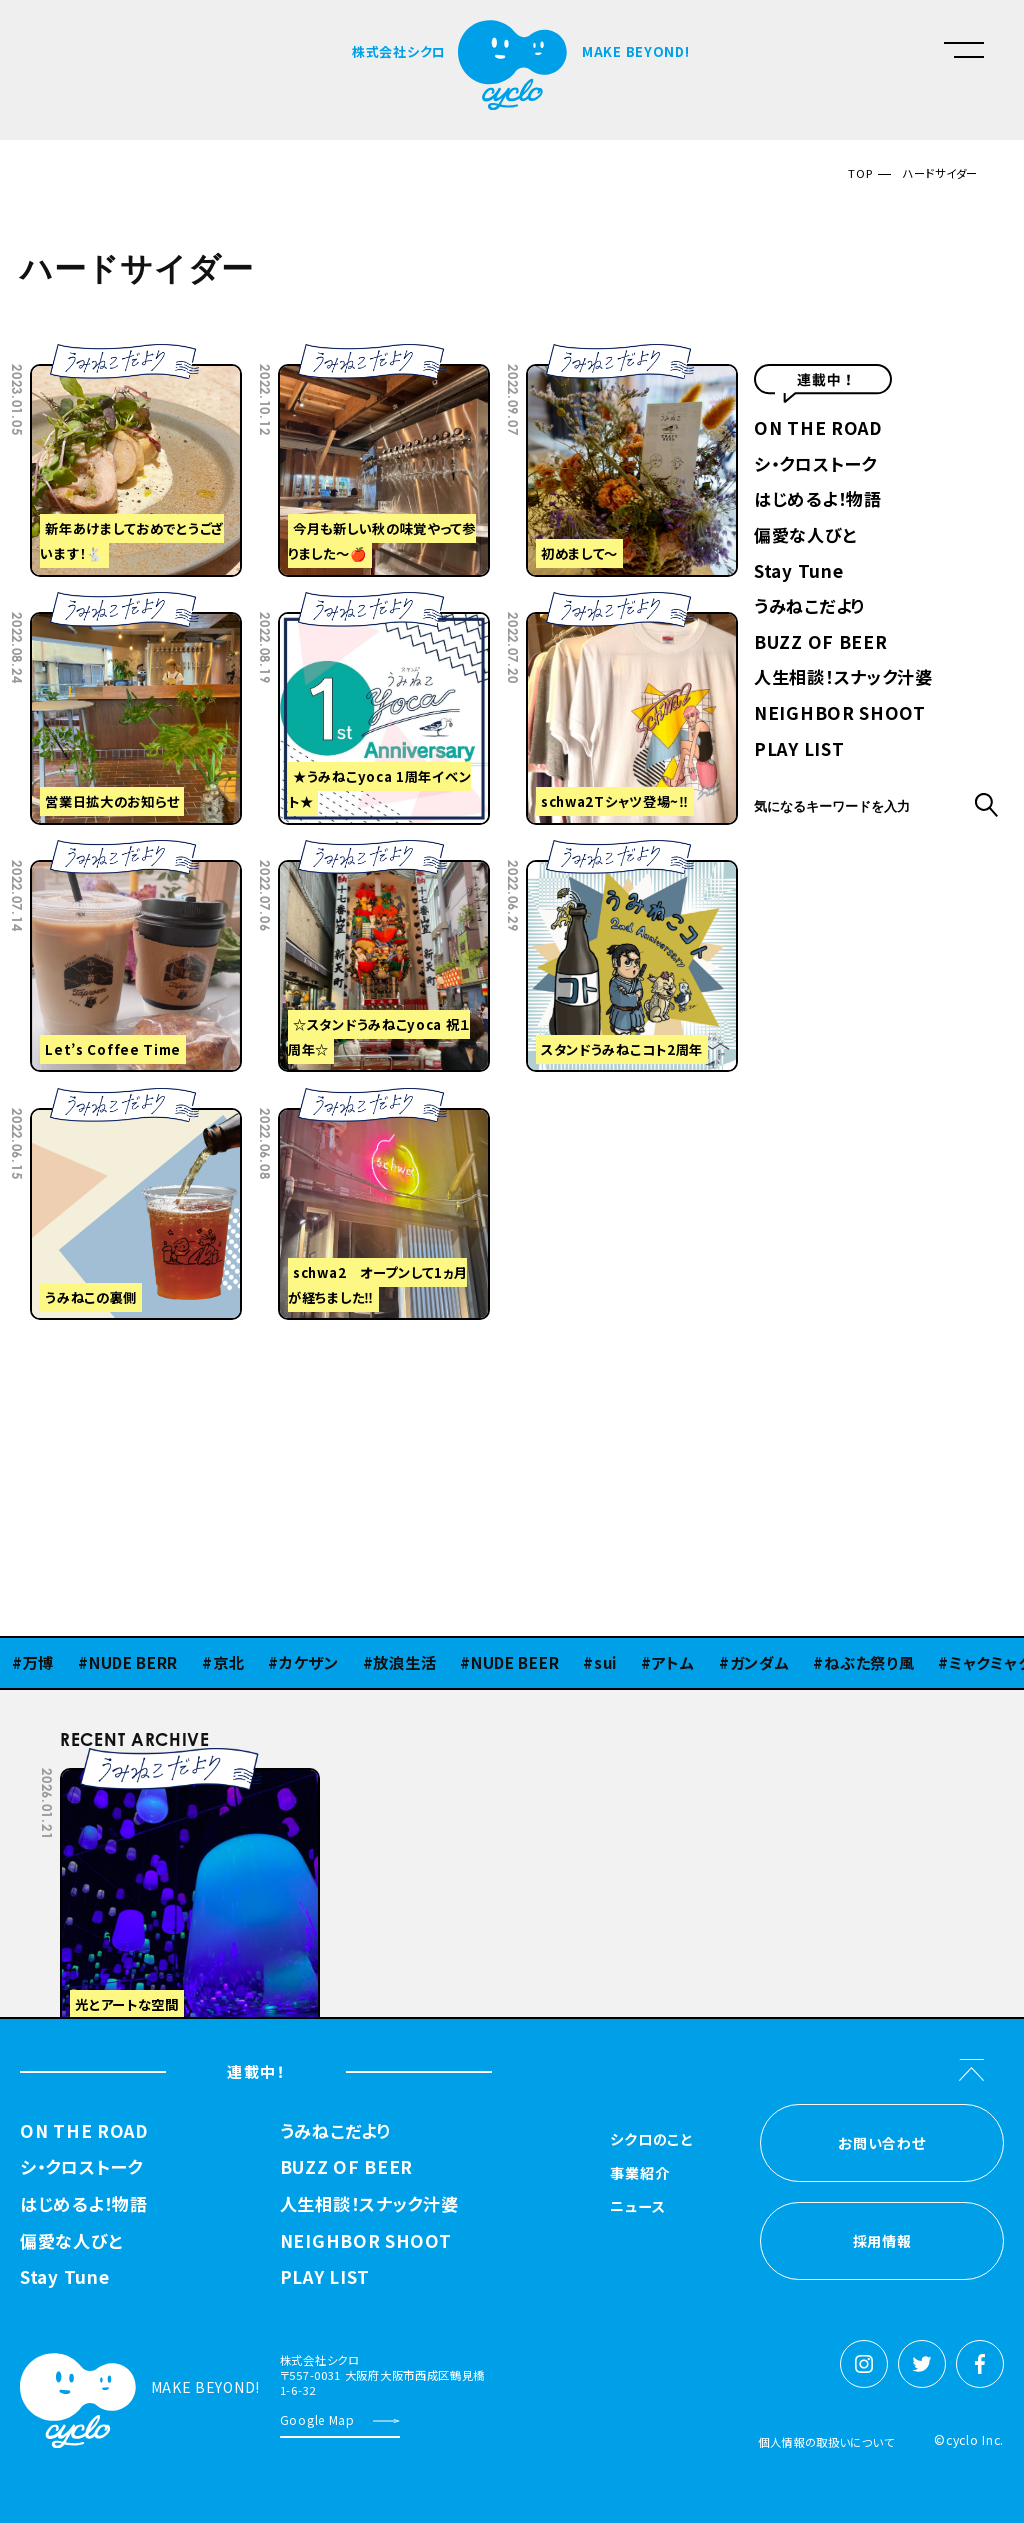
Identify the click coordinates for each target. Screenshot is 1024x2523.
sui (605, 1662)
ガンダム (760, 1662)
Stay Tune (798, 572)
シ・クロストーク (815, 465)
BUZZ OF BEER (820, 643)
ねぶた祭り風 (869, 1662)
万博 (38, 1662)
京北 (228, 1662)
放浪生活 (404, 1662)
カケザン (309, 1662)
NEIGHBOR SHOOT (840, 714)
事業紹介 (639, 2174)
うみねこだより (809, 607)
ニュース (637, 2207)
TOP (860, 173)
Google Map (317, 2419)
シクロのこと (651, 2140)
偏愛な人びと (805, 536)
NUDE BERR (133, 1662)
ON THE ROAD (818, 429)
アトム (673, 1662)
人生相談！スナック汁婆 (843, 678)
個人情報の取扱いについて (826, 2442)
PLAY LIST (799, 750)
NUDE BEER (515, 1662)
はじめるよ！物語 (818, 500)
